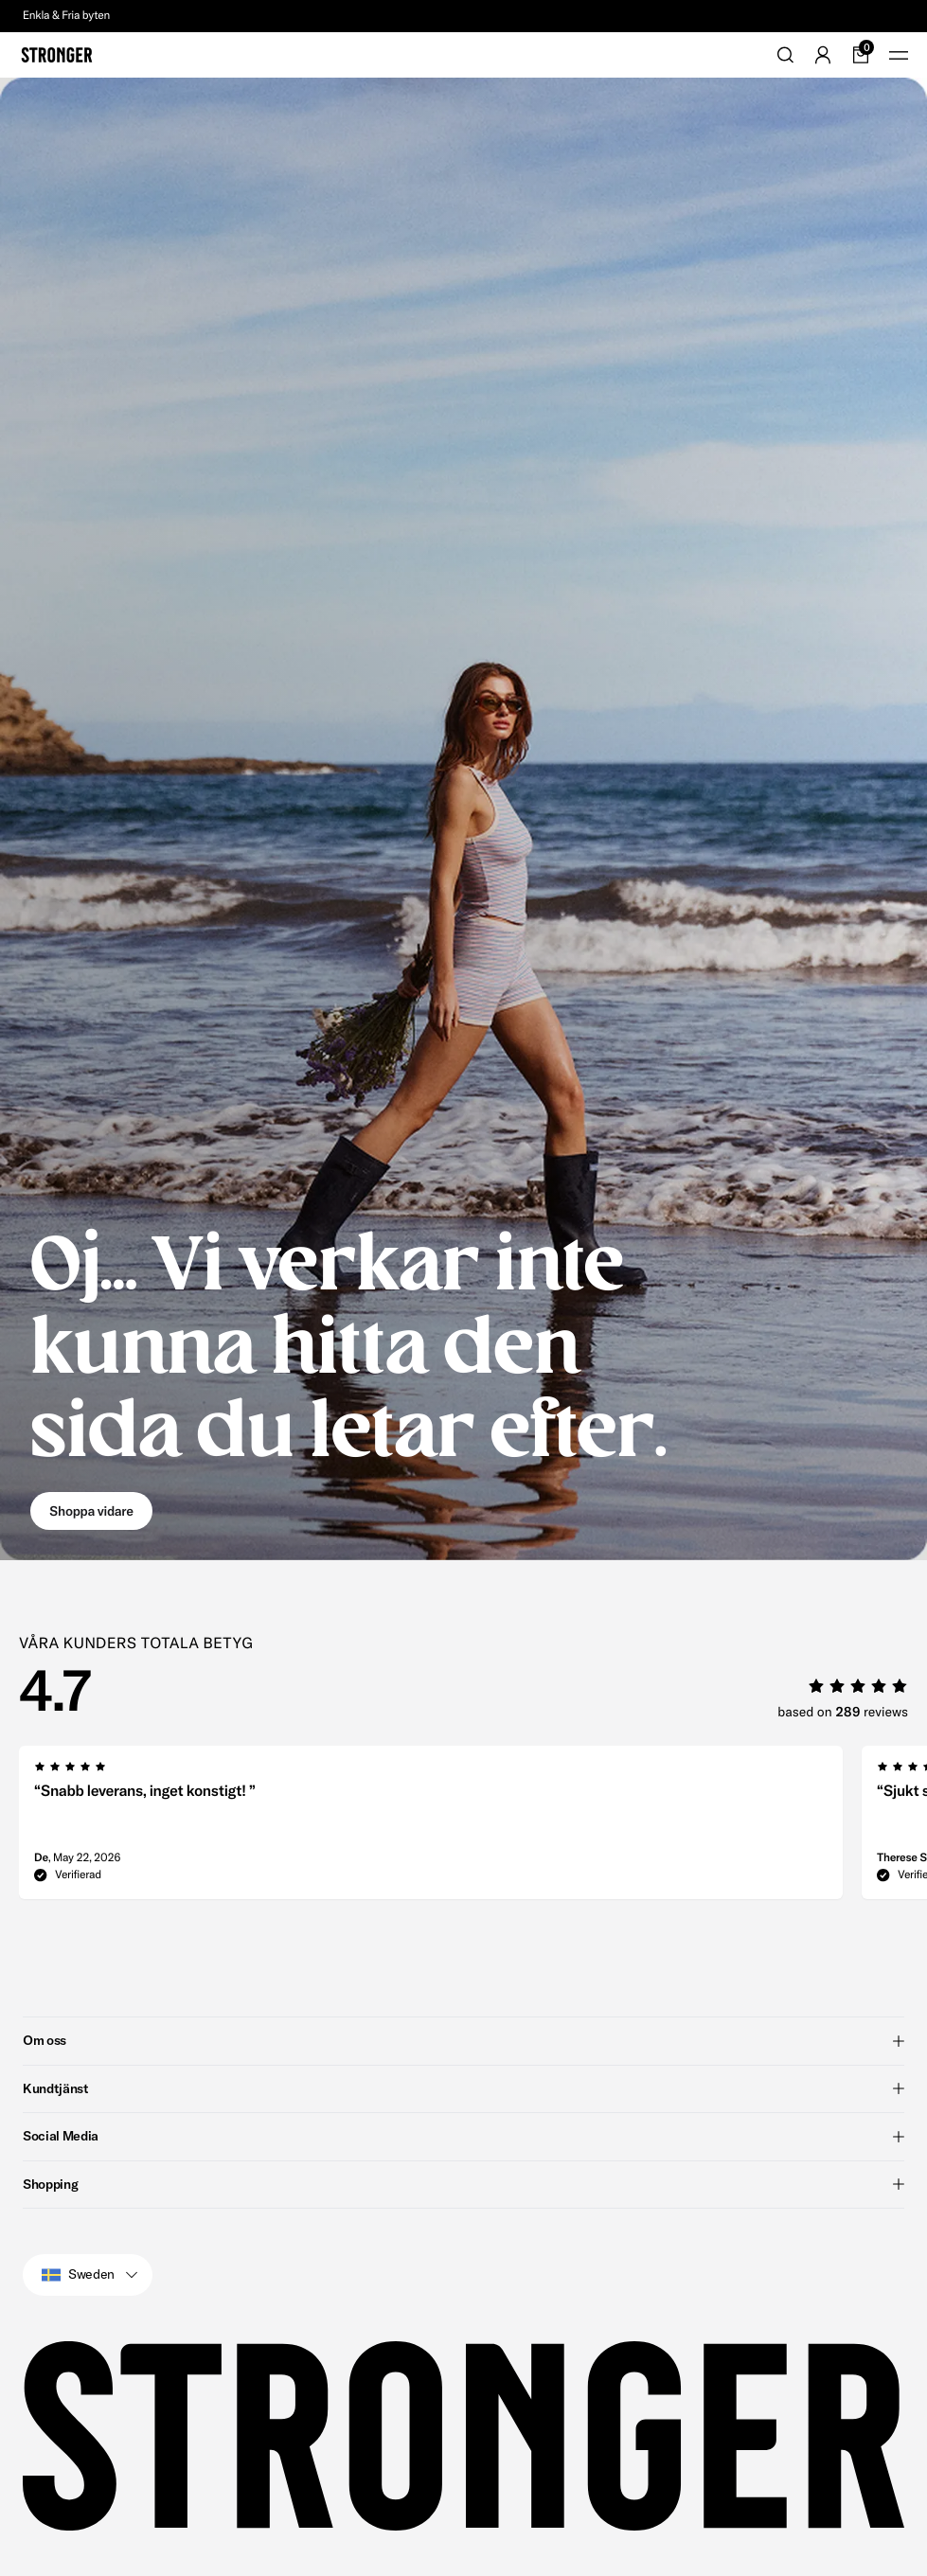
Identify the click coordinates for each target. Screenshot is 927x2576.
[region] (473, 1828)
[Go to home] (57, 54)
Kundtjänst (463, 2088)
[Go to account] (823, 55)
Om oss (463, 2040)
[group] (431, 1828)
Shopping (463, 2184)
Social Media (463, 2135)
